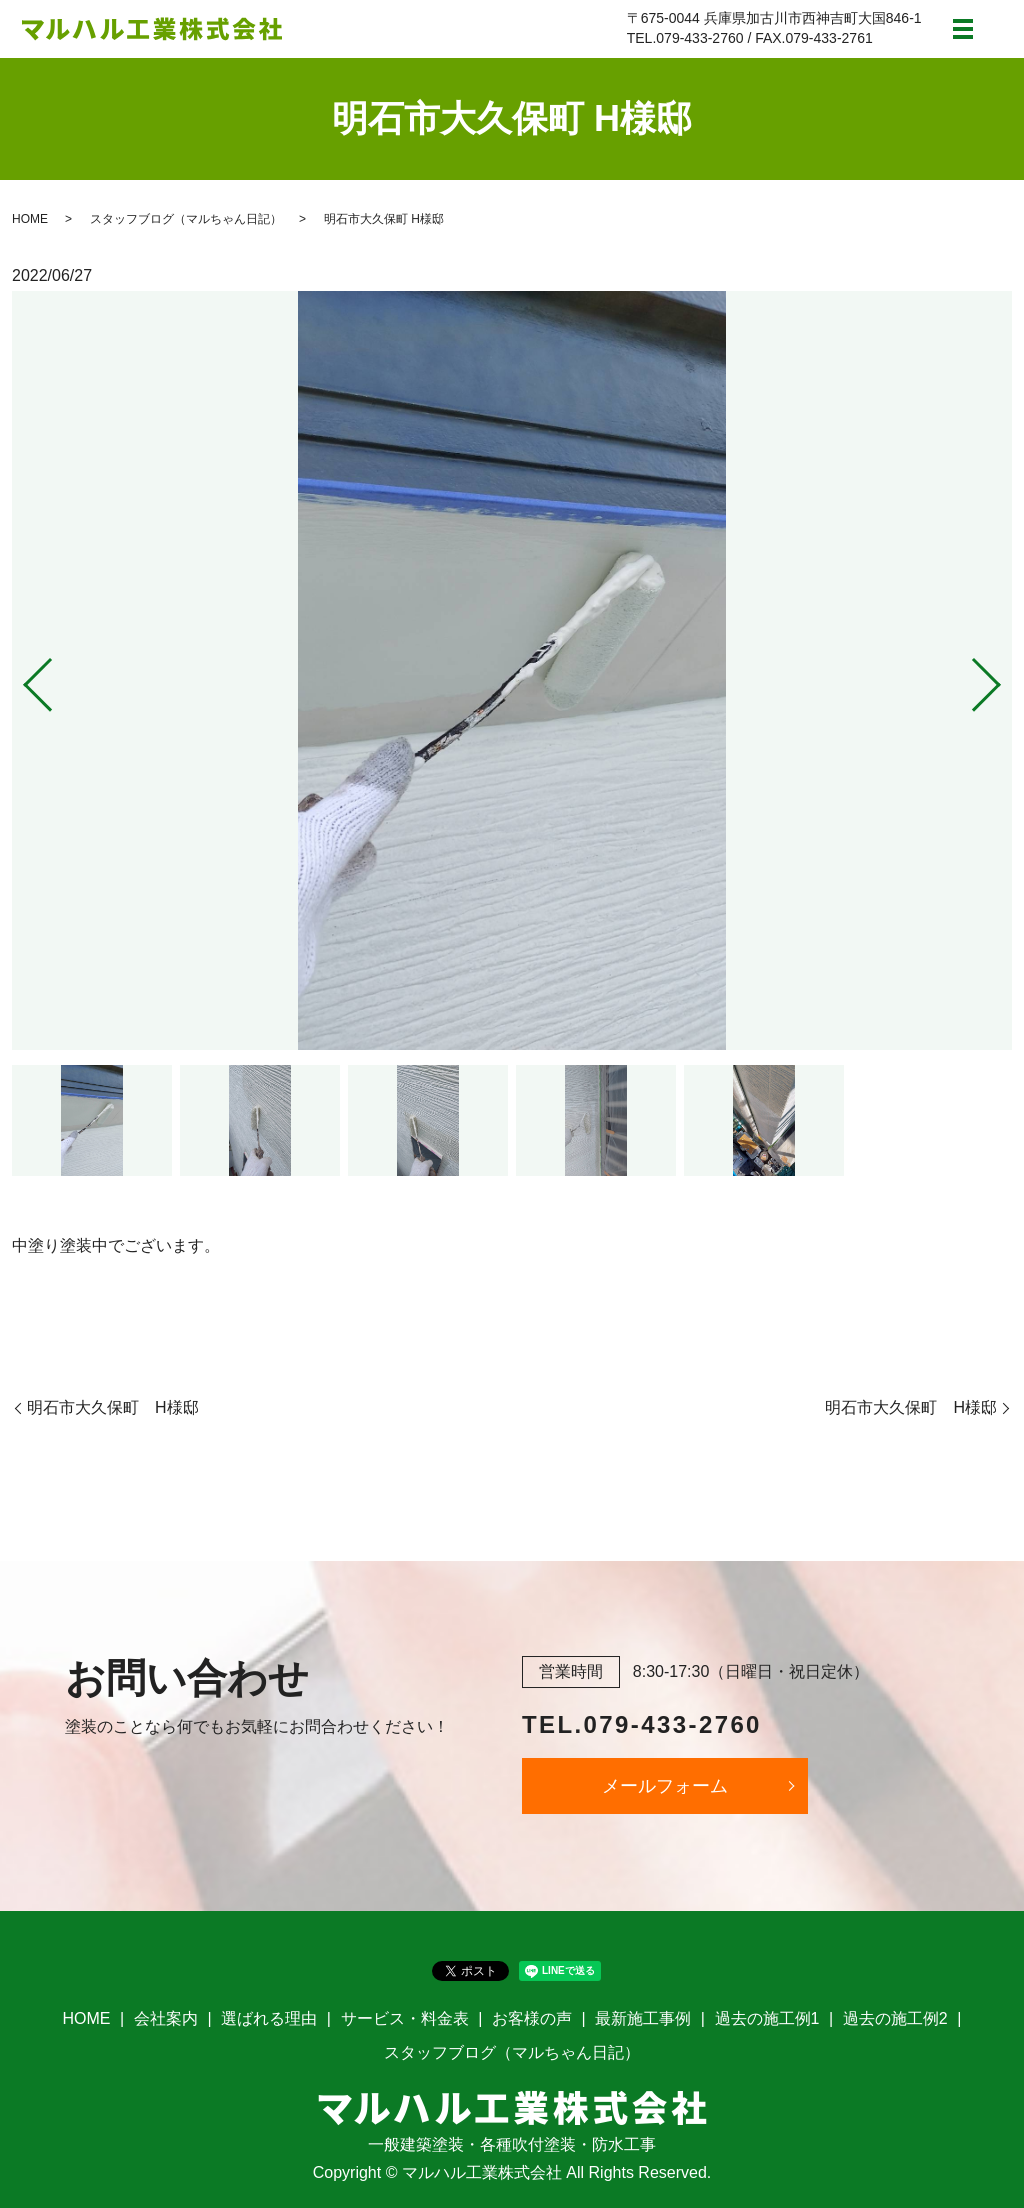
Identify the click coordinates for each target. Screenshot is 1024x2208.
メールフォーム (665, 1786)
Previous (21, 676)
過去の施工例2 (895, 2018)
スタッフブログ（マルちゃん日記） (186, 219)
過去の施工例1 (767, 2018)
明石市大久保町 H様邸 (113, 1407)
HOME (30, 219)
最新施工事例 (643, 2018)
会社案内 (166, 2018)
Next (1003, 676)
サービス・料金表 (405, 2018)
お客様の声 (532, 2018)
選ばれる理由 (269, 2018)
